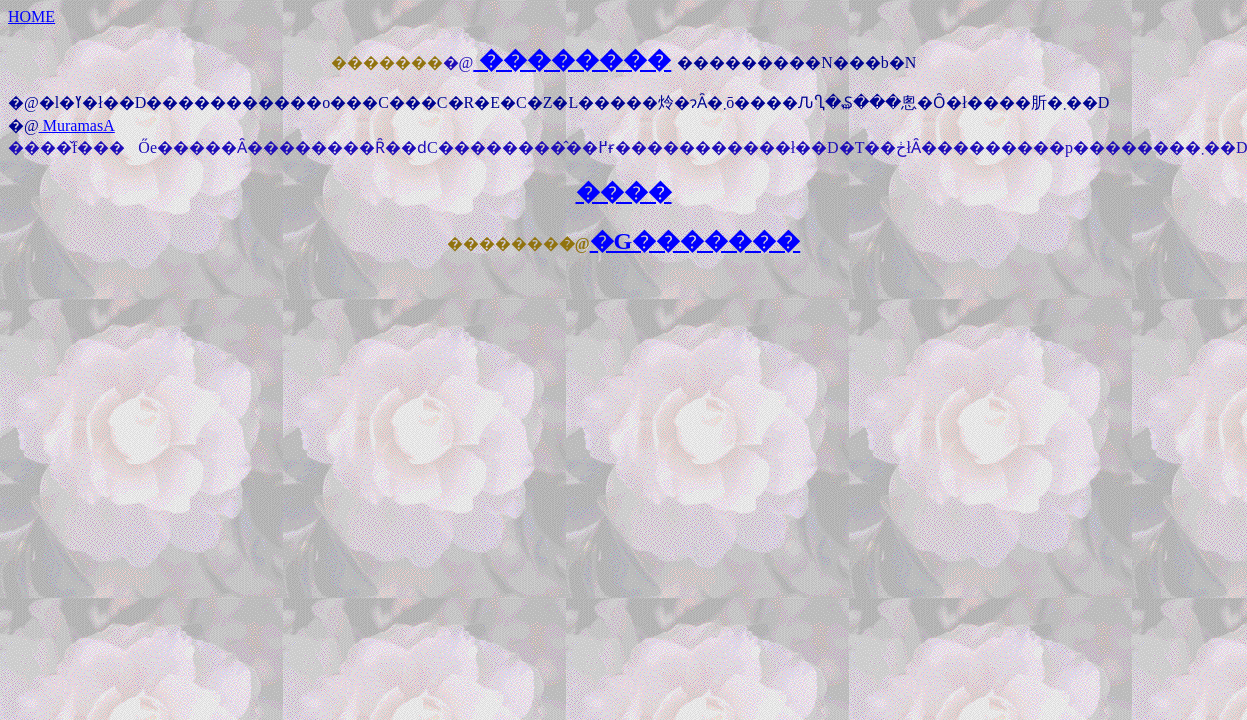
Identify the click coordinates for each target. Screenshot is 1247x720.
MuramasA (77, 125)
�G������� (695, 241)
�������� (572, 60)
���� (624, 192)
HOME (31, 16)
